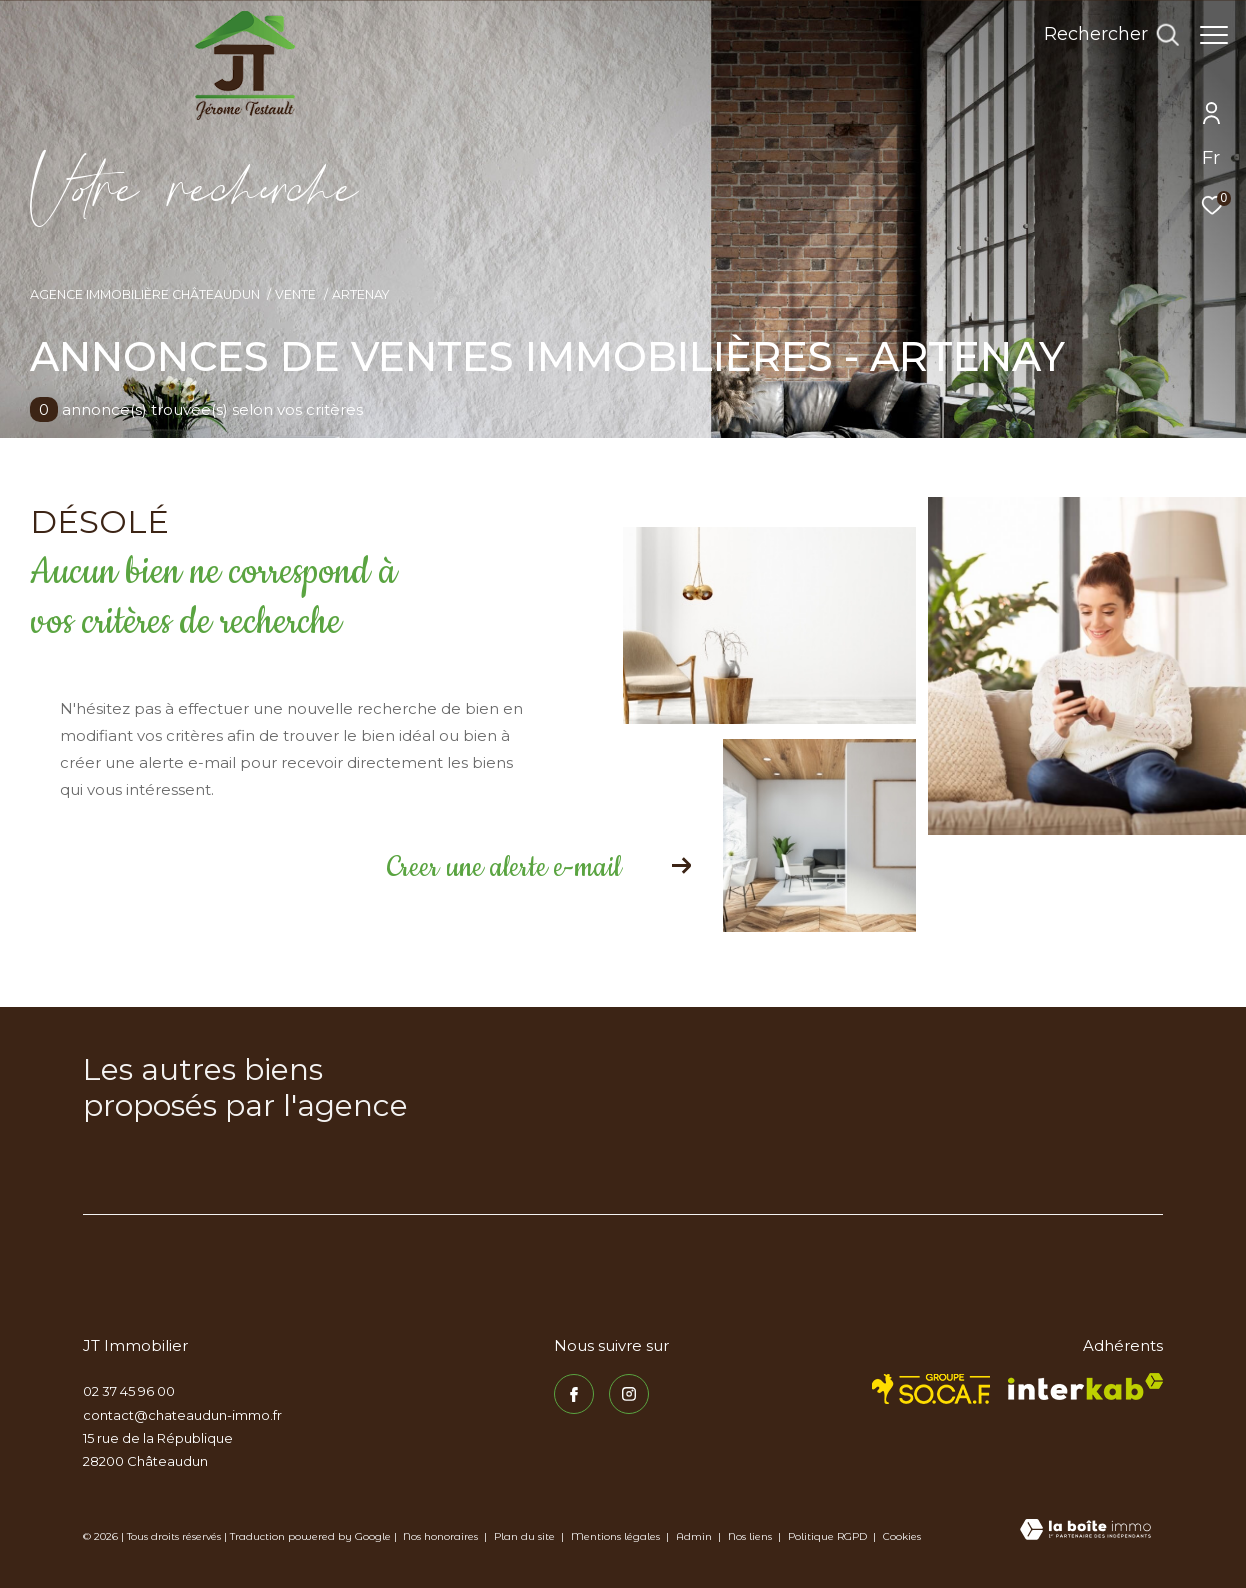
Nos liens (751, 1536)
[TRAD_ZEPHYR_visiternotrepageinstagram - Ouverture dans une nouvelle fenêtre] (629, 1394)
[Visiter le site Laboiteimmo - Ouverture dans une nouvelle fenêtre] (1085, 1531)
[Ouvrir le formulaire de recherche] (1101, 35)
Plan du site (526, 1536)
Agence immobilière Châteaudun (145, 294)
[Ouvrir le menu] (1214, 35)
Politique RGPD (827, 1536)
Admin (695, 1536)
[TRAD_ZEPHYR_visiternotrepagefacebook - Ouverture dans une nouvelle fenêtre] (574, 1394)
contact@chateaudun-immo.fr (182, 1415)
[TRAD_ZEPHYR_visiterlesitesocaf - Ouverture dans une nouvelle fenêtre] (931, 1389)
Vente (295, 294)
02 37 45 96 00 (129, 1391)
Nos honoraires (440, 1536)
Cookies (902, 1537)
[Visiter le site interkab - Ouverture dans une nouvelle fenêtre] (1085, 1386)
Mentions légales (617, 1536)
